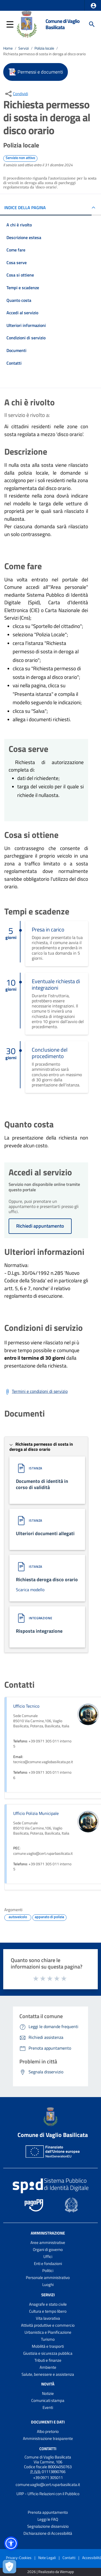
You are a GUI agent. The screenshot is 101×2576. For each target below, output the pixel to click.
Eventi (48, 2407)
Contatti (47, 2449)
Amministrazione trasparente (48, 2438)
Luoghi (48, 2284)
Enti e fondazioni (48, 2263)
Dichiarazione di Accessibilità (47, 2533)
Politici (47, 2270)
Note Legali (47, 2557)
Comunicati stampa (47, 2400)
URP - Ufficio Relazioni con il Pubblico (47, 2494)
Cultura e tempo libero (48, 2311)
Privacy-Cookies (19, 2557)
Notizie (48, 2393)
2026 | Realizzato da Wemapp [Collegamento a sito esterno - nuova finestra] (50, 2572)
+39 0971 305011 (48, 2477)
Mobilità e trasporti (48, 2346)
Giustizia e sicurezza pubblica (47, 2353)
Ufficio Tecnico (26, 1706)
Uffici (47, 2256)
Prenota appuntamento (48, 2512)
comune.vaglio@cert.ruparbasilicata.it (48, 2484)
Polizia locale (44, 48)
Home (8, 48)
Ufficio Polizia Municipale (36, 1813)
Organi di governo (48, 2249)
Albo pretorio (48, 2431)
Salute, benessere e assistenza (48, 2374)
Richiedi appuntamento (40, 1226)
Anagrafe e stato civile (48, 2304)
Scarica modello (30, 1589)
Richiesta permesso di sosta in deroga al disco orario (44, 54)
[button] (93, 5)
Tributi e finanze (47, 2360)
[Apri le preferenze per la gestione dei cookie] (9, 2566)
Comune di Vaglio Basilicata (62, 24)
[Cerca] (92, 24)
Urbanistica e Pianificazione (48, 2332)
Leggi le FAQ (47, 2519)
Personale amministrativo (48, 2277)
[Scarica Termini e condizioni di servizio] (36, 1392)
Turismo (48, 2339)
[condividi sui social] (16, 93)
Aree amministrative (47, 2242)
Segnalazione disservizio (48, 2526)
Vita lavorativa (48, 2318)
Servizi (23, 48)
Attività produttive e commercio (48, 2325)
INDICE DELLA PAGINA (25, 207)
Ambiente (48, 2367)
